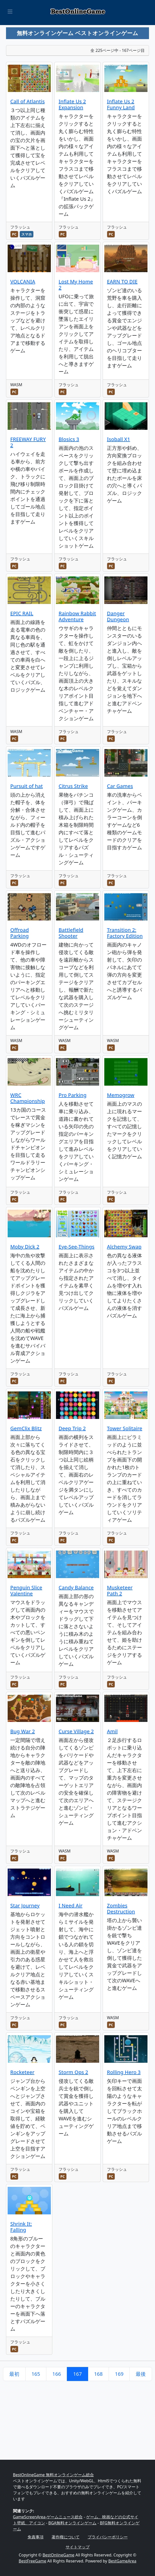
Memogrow (120, 1095)
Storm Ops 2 (73, 2072)
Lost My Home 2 (76, 284)
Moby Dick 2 (24, 1246)
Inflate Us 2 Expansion (72, 104)
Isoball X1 (118, 439)
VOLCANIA (22, 281)
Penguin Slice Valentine (26, 1590)
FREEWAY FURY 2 (28, 442)
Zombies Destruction (121, 1908)
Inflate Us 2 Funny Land (121, 104)
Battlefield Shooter (71, 932)
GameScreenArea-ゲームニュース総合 (48, 2517)
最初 (14, 2374)
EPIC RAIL (21, 613)
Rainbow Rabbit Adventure (77, 616)
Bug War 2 (22, 1731)
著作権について (66, 2537)
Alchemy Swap (124, 1246)
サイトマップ (78, 2547)
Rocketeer (22, 2072)
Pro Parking (72, 1095)
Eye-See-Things (76, 1246)
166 (56, 2374)
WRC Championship (27, 1098)
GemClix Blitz (26, 1428)
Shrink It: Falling (21, 2226)
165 (36, 2374)
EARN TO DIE (122, 281)
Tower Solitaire (124, 1428)
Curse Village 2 (76, 1731)
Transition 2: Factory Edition (125, 932)
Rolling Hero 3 (124, 2072)
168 (98, 2374)
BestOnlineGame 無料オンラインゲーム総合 (53, 2475)
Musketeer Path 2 (119, 1590)
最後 (141, 2374)
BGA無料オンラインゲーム (72, 2523)
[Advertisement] (77, 2422)
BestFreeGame (32, 2561)
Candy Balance (76, 1587)
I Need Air (70, 1905)
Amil (112, 1731)
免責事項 (36, 2537)
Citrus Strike (73, 786)
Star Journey (25, 1905)
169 (119, 2374)
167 (77, 2374)
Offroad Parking (19, 932)
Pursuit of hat (26, 786)
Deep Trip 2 (72, 1428)
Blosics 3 (69, 439)
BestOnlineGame (58, 2555)
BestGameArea (122, 2561)
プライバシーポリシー (108, 2537)
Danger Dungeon (118, 616)
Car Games (120, 786)
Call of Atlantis (27, 101)
